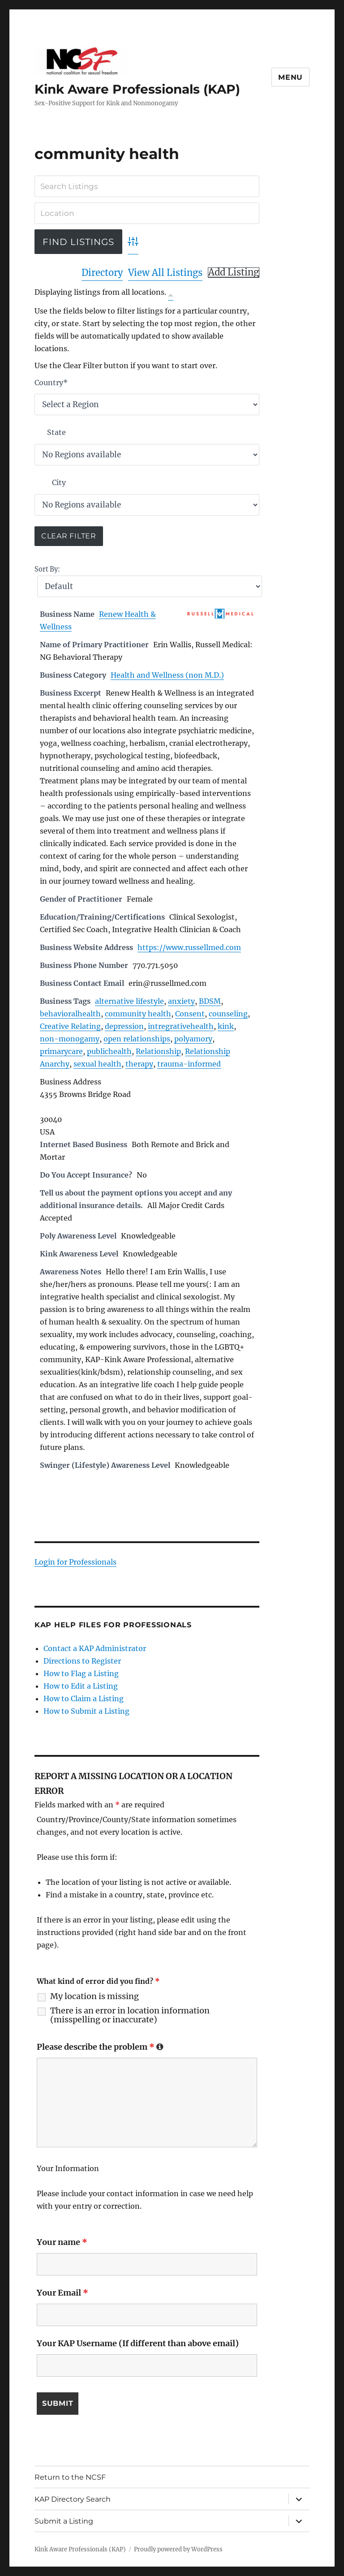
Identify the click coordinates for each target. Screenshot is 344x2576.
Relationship (158, 1051)
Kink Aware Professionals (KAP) (137, 89)
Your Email (62, 2293)
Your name (62, 2242)
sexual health (97, 1063)
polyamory (193, 1038)
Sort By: (47, 569)
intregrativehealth (181, 1026)
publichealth (109, 1051)
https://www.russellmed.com (189, 947)
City (59, 482)
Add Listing (233, 272)
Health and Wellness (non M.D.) (167, 675)
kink (226, 1026)
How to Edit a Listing (80, 1685)
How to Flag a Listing (81, 1673)
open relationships (136, 1038)
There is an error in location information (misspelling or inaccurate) (130, 2015)
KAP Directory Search (72, 2499)
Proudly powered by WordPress (178, 2549)
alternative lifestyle (129, 1001)
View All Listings (165, 272)
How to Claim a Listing (83, 1698)
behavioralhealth (70, 1013)
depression (124, 1026)
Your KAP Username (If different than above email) (138, 2343)
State (56, 432)
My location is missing (94, 1996)
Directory (102, 272)
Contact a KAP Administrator (94, 1648)
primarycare (61, 1051)
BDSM (210, 1001)
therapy (139, 1063)
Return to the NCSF (70, 2477)
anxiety (181, 1001)
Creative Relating (70, 1026)
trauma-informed (189, 1063)
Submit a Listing (63, 2521)
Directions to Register (82, 1660)
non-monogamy (69, 1038)
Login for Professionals (75, 1561)
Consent (190, 1013)
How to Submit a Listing (86, 1711)
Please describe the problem (100, 2047)
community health (138, 1013)
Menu (290, 77)
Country (51, 382)
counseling (228, 1013)
